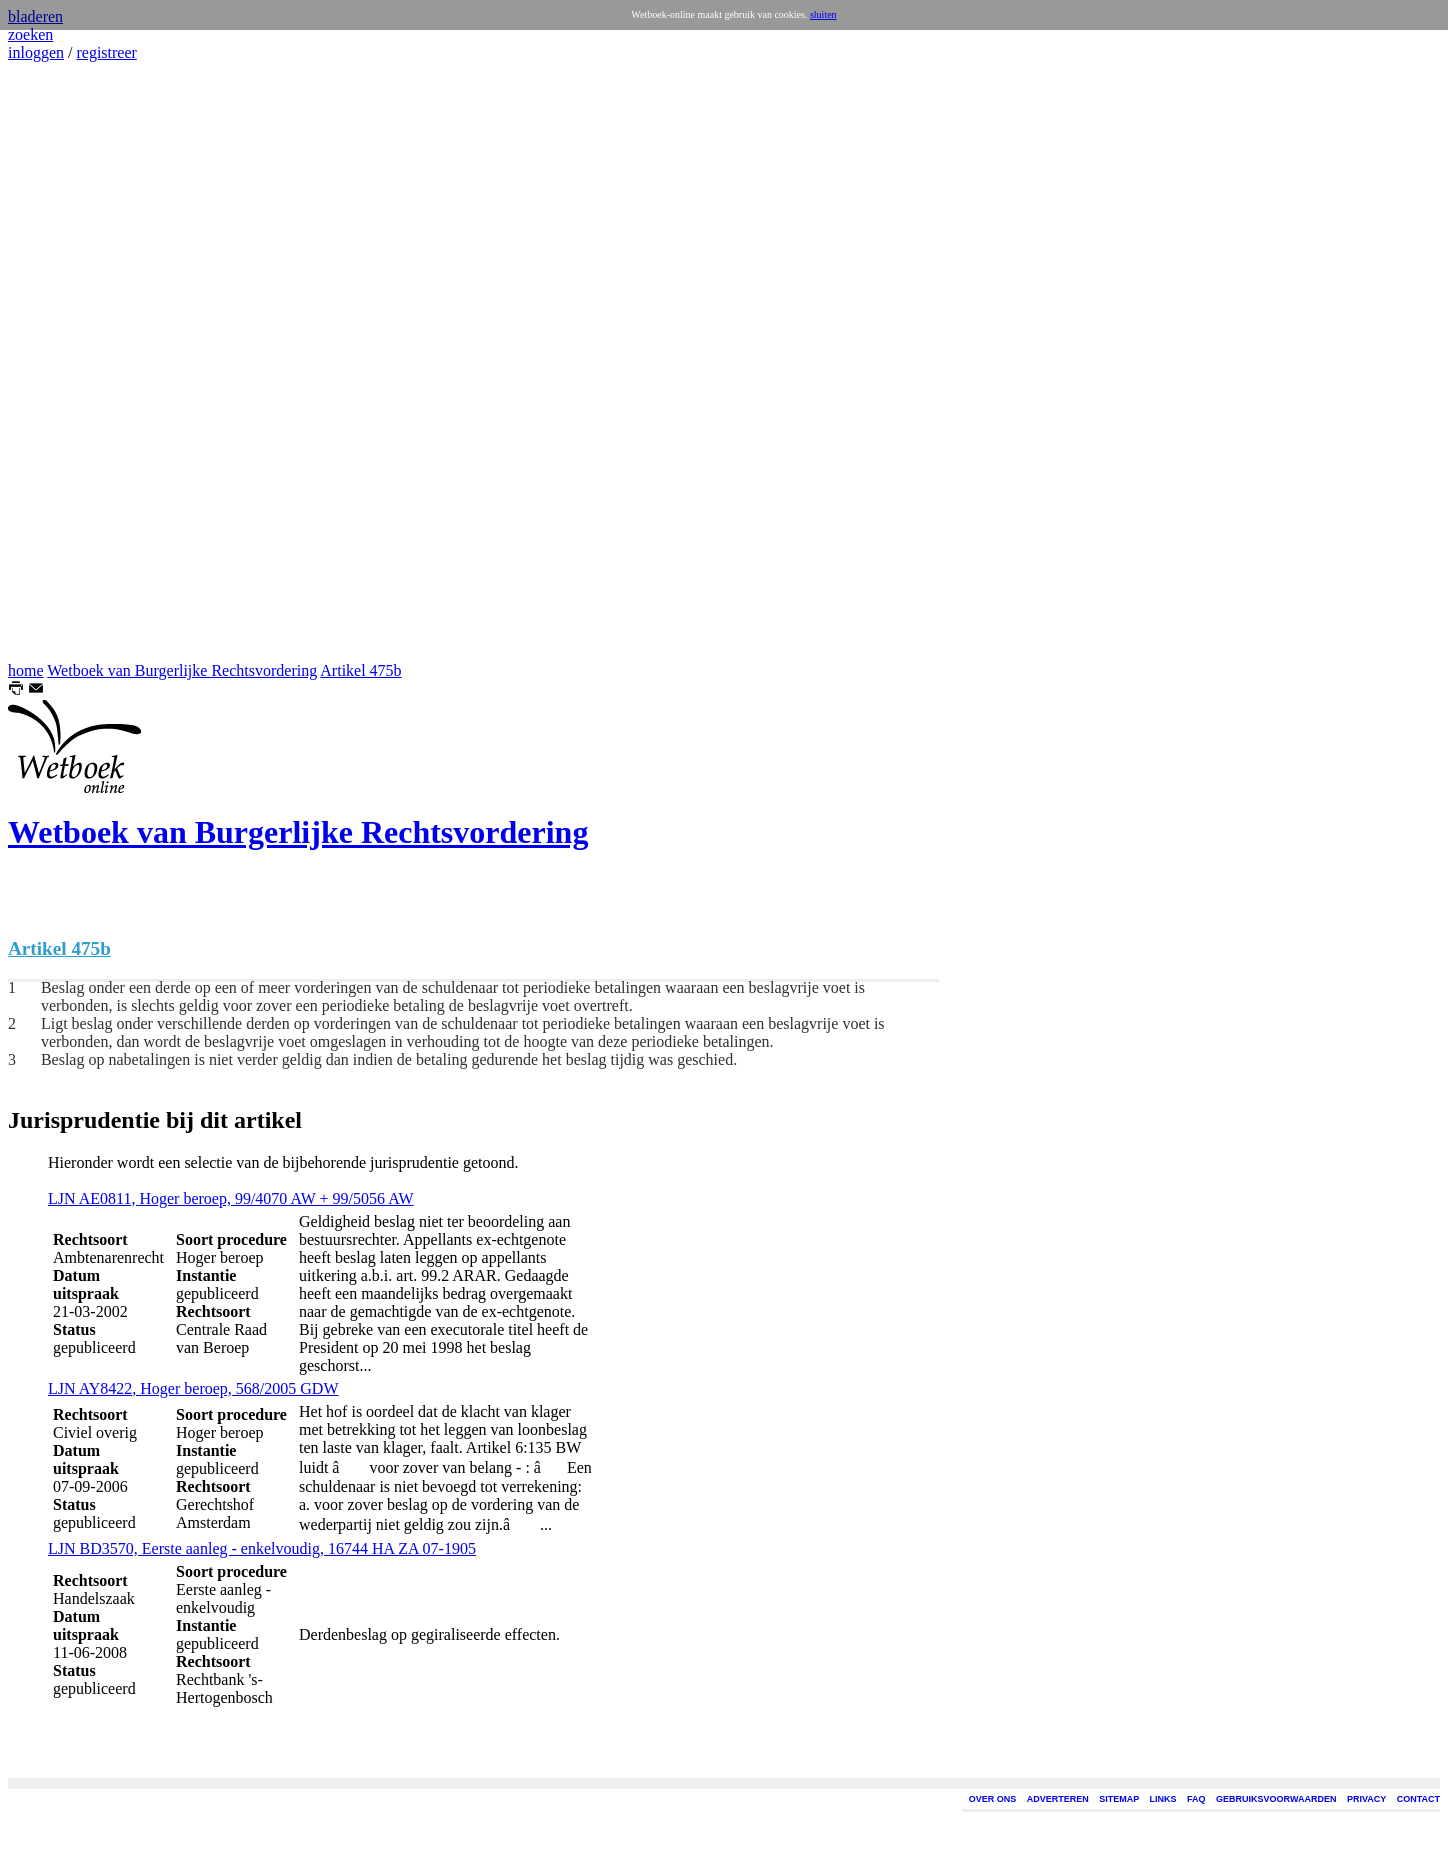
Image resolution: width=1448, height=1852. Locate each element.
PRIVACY (1366, 1799)
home (26, 670)
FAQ (1196, 1799)
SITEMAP (1119, 1799)
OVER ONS (993, 1799)
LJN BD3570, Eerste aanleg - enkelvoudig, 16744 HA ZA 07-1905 (262, 1548)
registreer (106, 52)
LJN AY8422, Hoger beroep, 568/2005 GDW (193, 1388)
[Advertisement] (68, 362)
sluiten (823, 14)
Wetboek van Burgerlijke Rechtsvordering (182, 670)
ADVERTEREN (1058, 1799)
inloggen (36, 52)
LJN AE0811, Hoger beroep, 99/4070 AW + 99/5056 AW (231, 1198)
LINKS (1163, 1799)
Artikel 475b (360, 670)
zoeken (30, 34)
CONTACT (1418, 1799)
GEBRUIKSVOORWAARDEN (1276, 1799)
